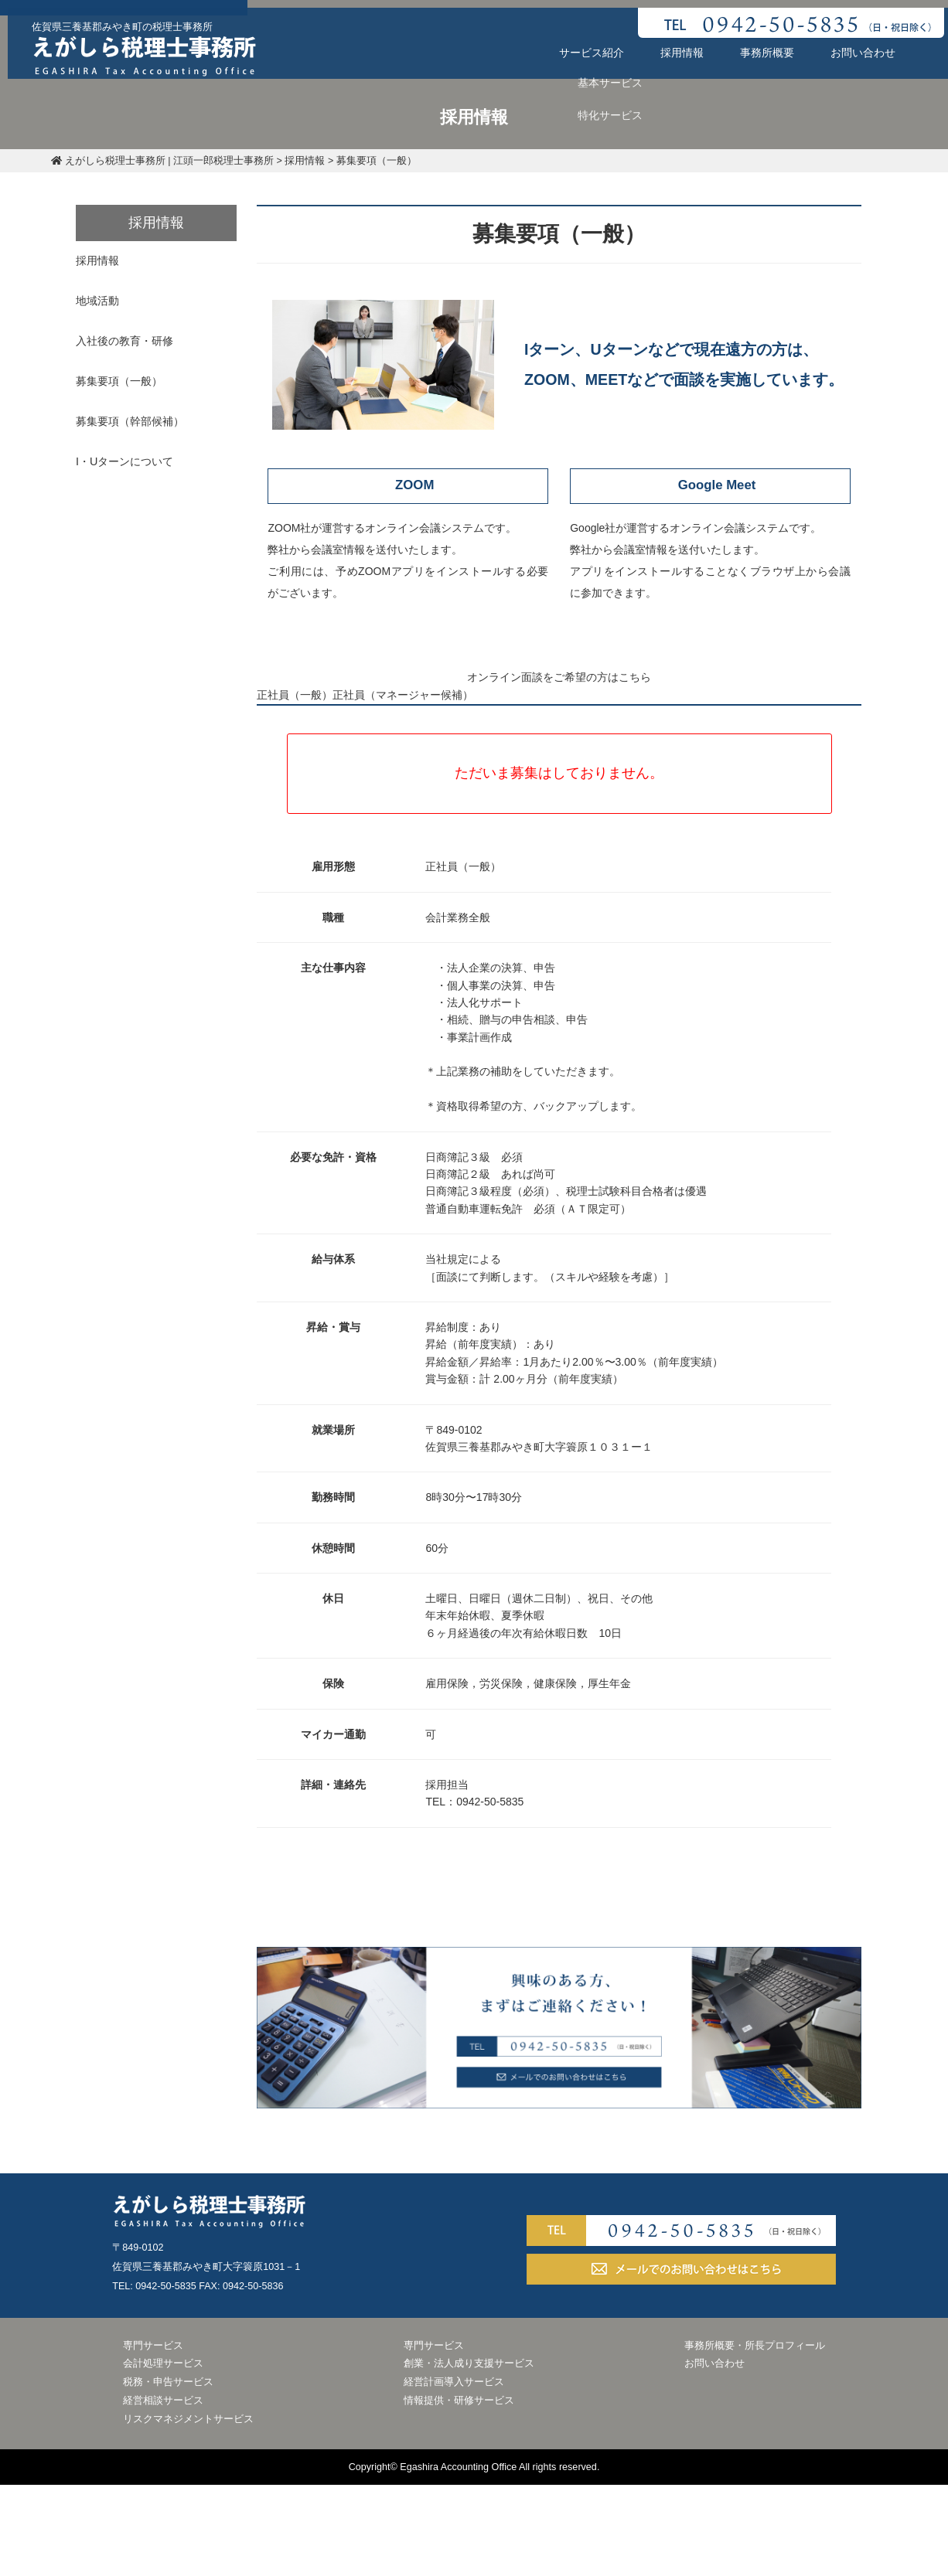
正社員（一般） (317, 779)
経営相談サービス (163, 2494)
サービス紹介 (583, 45)
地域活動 (108, 300)
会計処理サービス (163, 2457)
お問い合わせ (855, 45)
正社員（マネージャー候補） (478, 779)
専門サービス (153, 2440)
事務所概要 (759, 45)
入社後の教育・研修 (135, 340)
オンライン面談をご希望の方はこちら (559, 688)
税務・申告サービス (168, 2476)
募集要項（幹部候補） (141, 419)
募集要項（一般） (130, 379)
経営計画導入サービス (454, 2476)
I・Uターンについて (135, 459)
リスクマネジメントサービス (188, 2513)
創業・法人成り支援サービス (469, 2457)
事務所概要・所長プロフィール (754, 2440)
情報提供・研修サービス (459, 2494)
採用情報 (674, 45)
